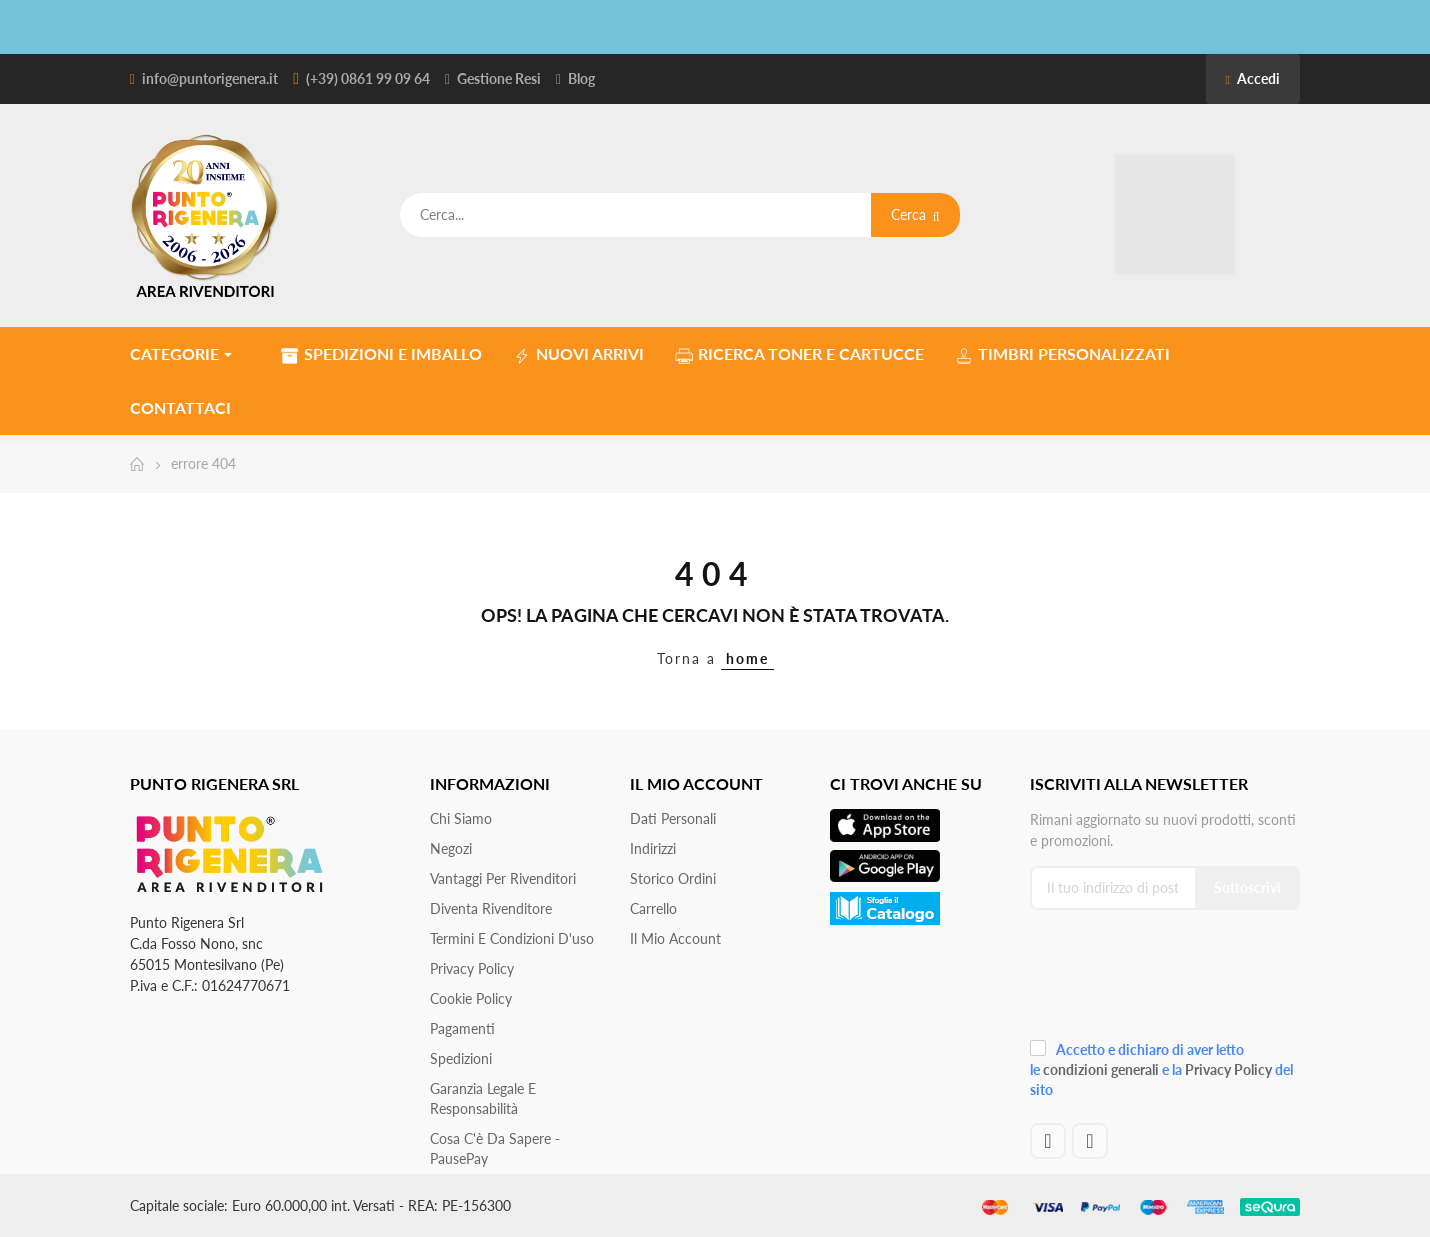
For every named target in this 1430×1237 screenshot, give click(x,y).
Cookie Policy (471, 998)
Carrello (653, 908)
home (747, 658)
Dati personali (673, 818)
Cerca (915, 214)
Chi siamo (461, 818)
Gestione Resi (499, 78)
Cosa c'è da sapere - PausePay (495, 1148)
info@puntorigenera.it (210, 78)
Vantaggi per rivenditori (503, 878)
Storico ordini (673, 878)
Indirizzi (653, 848)
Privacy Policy (472, 968)
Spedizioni (461, 1058)
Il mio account (675, 938)
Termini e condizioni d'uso (512, 938)
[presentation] (1164, 980)
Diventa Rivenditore (491, 908)
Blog (581, 78)
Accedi (1253, 78)
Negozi (451, 848)
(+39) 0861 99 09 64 (368, 78)
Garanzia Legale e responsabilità (483, 1098)
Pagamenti (462, 1028)
